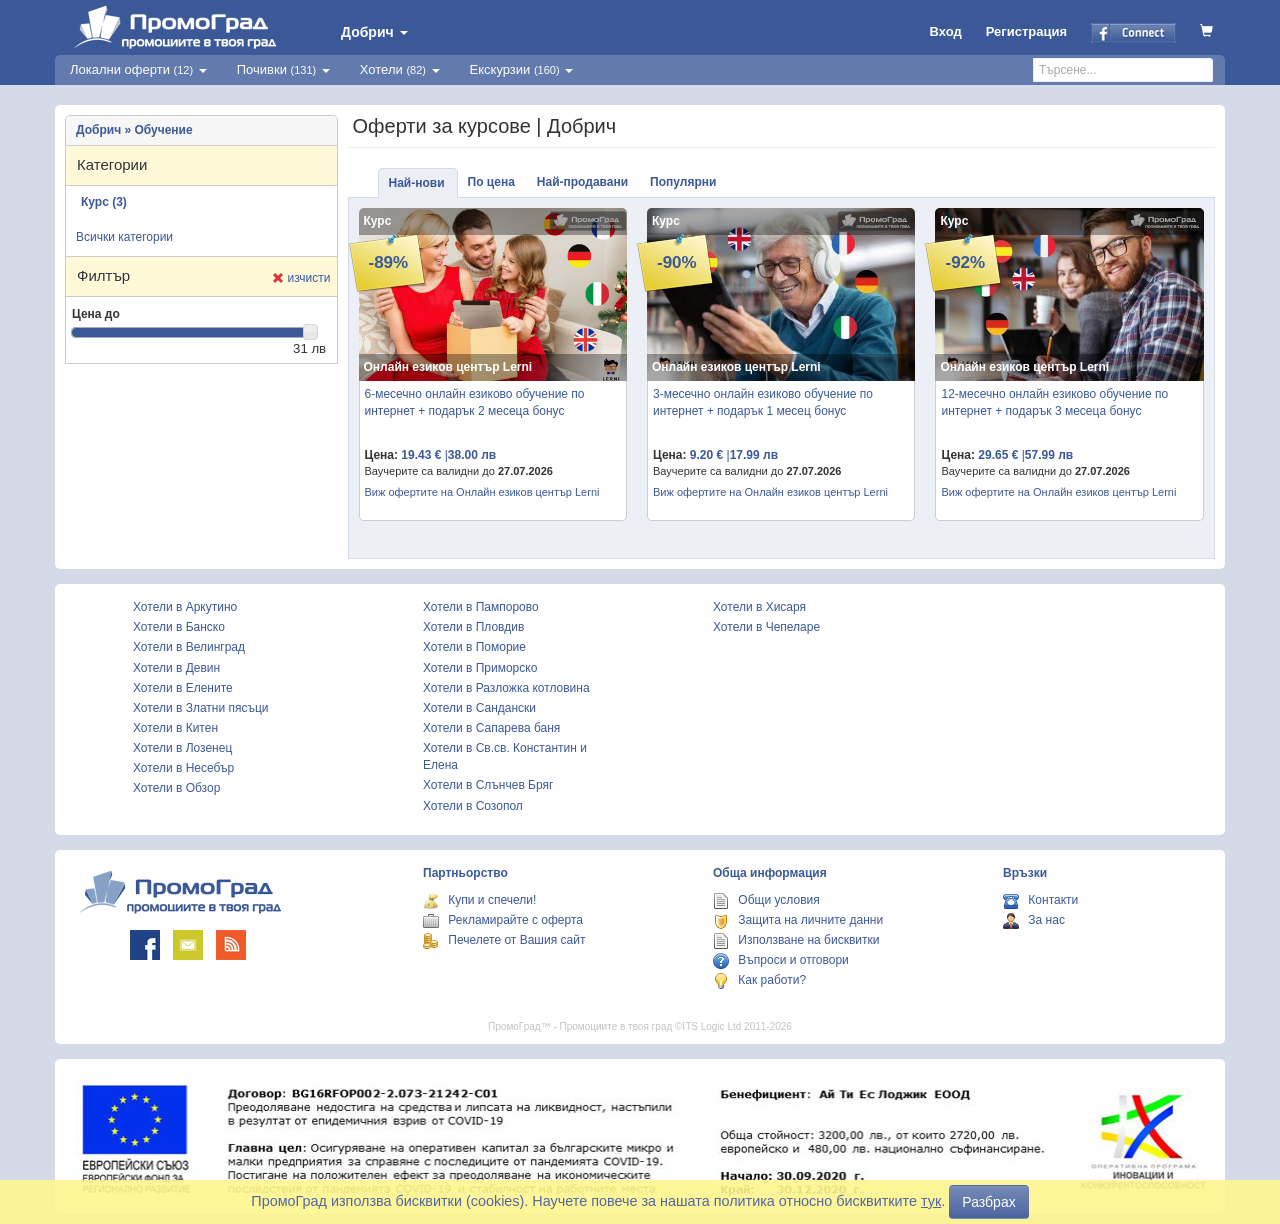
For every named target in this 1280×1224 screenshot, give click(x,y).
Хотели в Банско (179, 627)
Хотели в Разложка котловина (506, 688)
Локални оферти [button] (138, 69)
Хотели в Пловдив (473, 627)
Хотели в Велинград (189, 647)
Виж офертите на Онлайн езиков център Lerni (482, 492)
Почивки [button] (283, 69)
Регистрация (1026, 31)
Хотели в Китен (175, 728)
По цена (491, 182)
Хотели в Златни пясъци (201, 708)
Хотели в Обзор (176, 788)
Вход (946, 31)
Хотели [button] (400, 69)
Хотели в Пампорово (481, 607)
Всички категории (124, 237)
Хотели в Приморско (480, 668)
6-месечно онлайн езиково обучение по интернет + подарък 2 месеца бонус (475, 402)
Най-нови (417, 183)
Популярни (683, 182)
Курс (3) (104, 202)
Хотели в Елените (183, 688)
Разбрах (988, 1202)
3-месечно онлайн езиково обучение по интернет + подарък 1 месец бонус (763, 402)
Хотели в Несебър (183, 768)
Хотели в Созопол (473, 806)
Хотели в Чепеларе (766, 627)
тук (931, 1201)
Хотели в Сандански (479, 708)
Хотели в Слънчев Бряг (488, 785)
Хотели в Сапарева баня (491, 728)
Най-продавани (582, 182)
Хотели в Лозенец (182, 748)
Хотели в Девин (176, 668)
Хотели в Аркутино (185, 607)
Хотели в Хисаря (759, 607)
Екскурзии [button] (522, 69)
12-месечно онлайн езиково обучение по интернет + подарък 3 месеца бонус (1054, 402)
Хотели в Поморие (474, 647)
